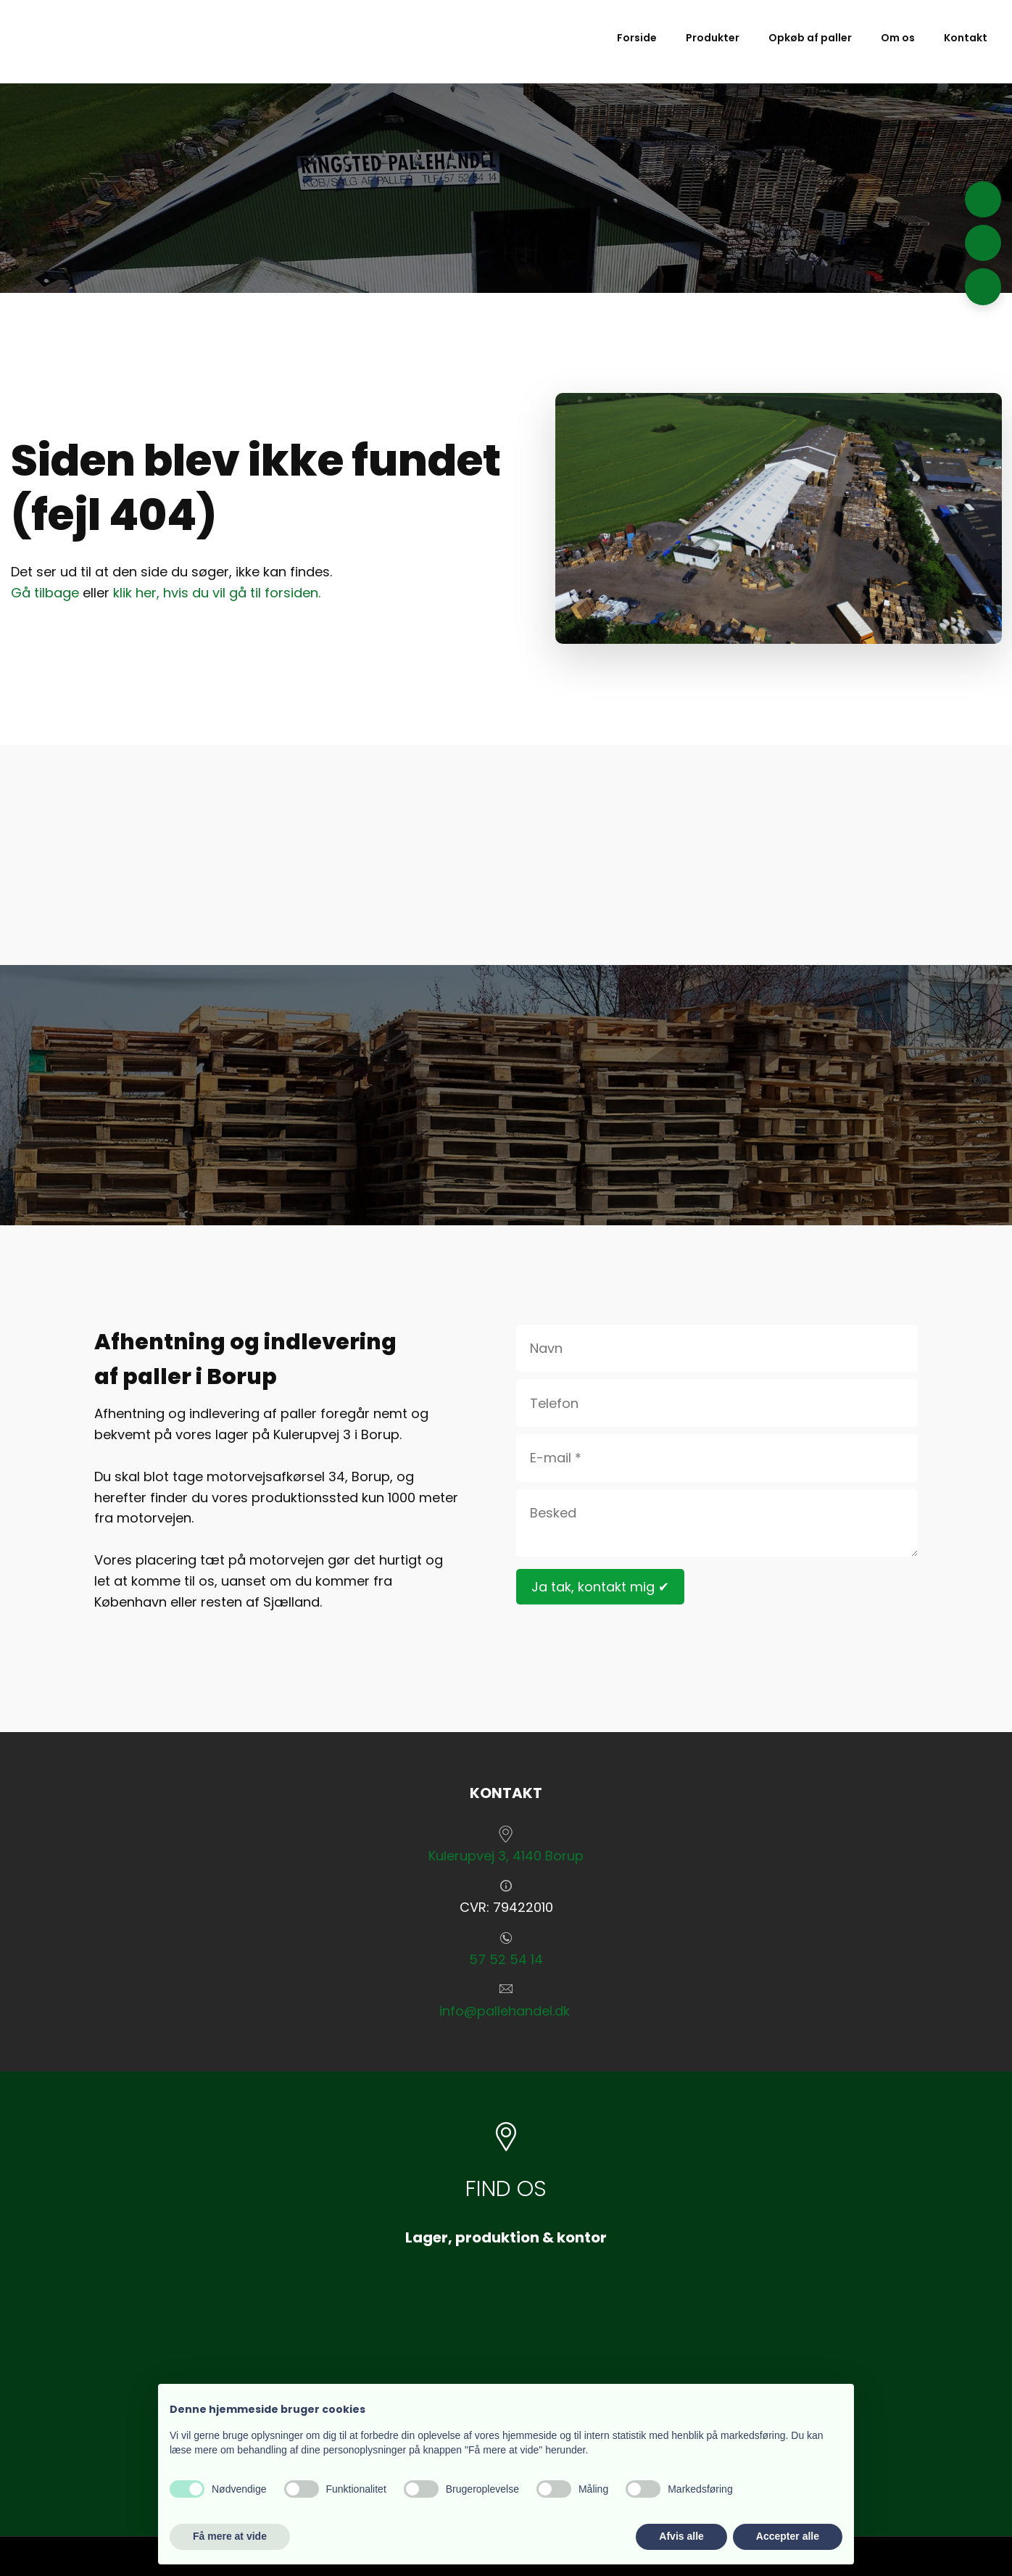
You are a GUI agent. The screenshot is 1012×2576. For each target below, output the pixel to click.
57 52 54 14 (506, 1959)
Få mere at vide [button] (230, 2536)
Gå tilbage (45, 593)
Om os (898, 37)
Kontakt (965, 37)
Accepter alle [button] (787, 2536)
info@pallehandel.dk (504, 2011)
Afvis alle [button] (681, 2536)
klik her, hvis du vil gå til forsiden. (216, 593)
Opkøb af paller (810, 37)
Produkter (712, 37)
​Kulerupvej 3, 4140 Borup (506, 1856)
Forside (637, 37)
